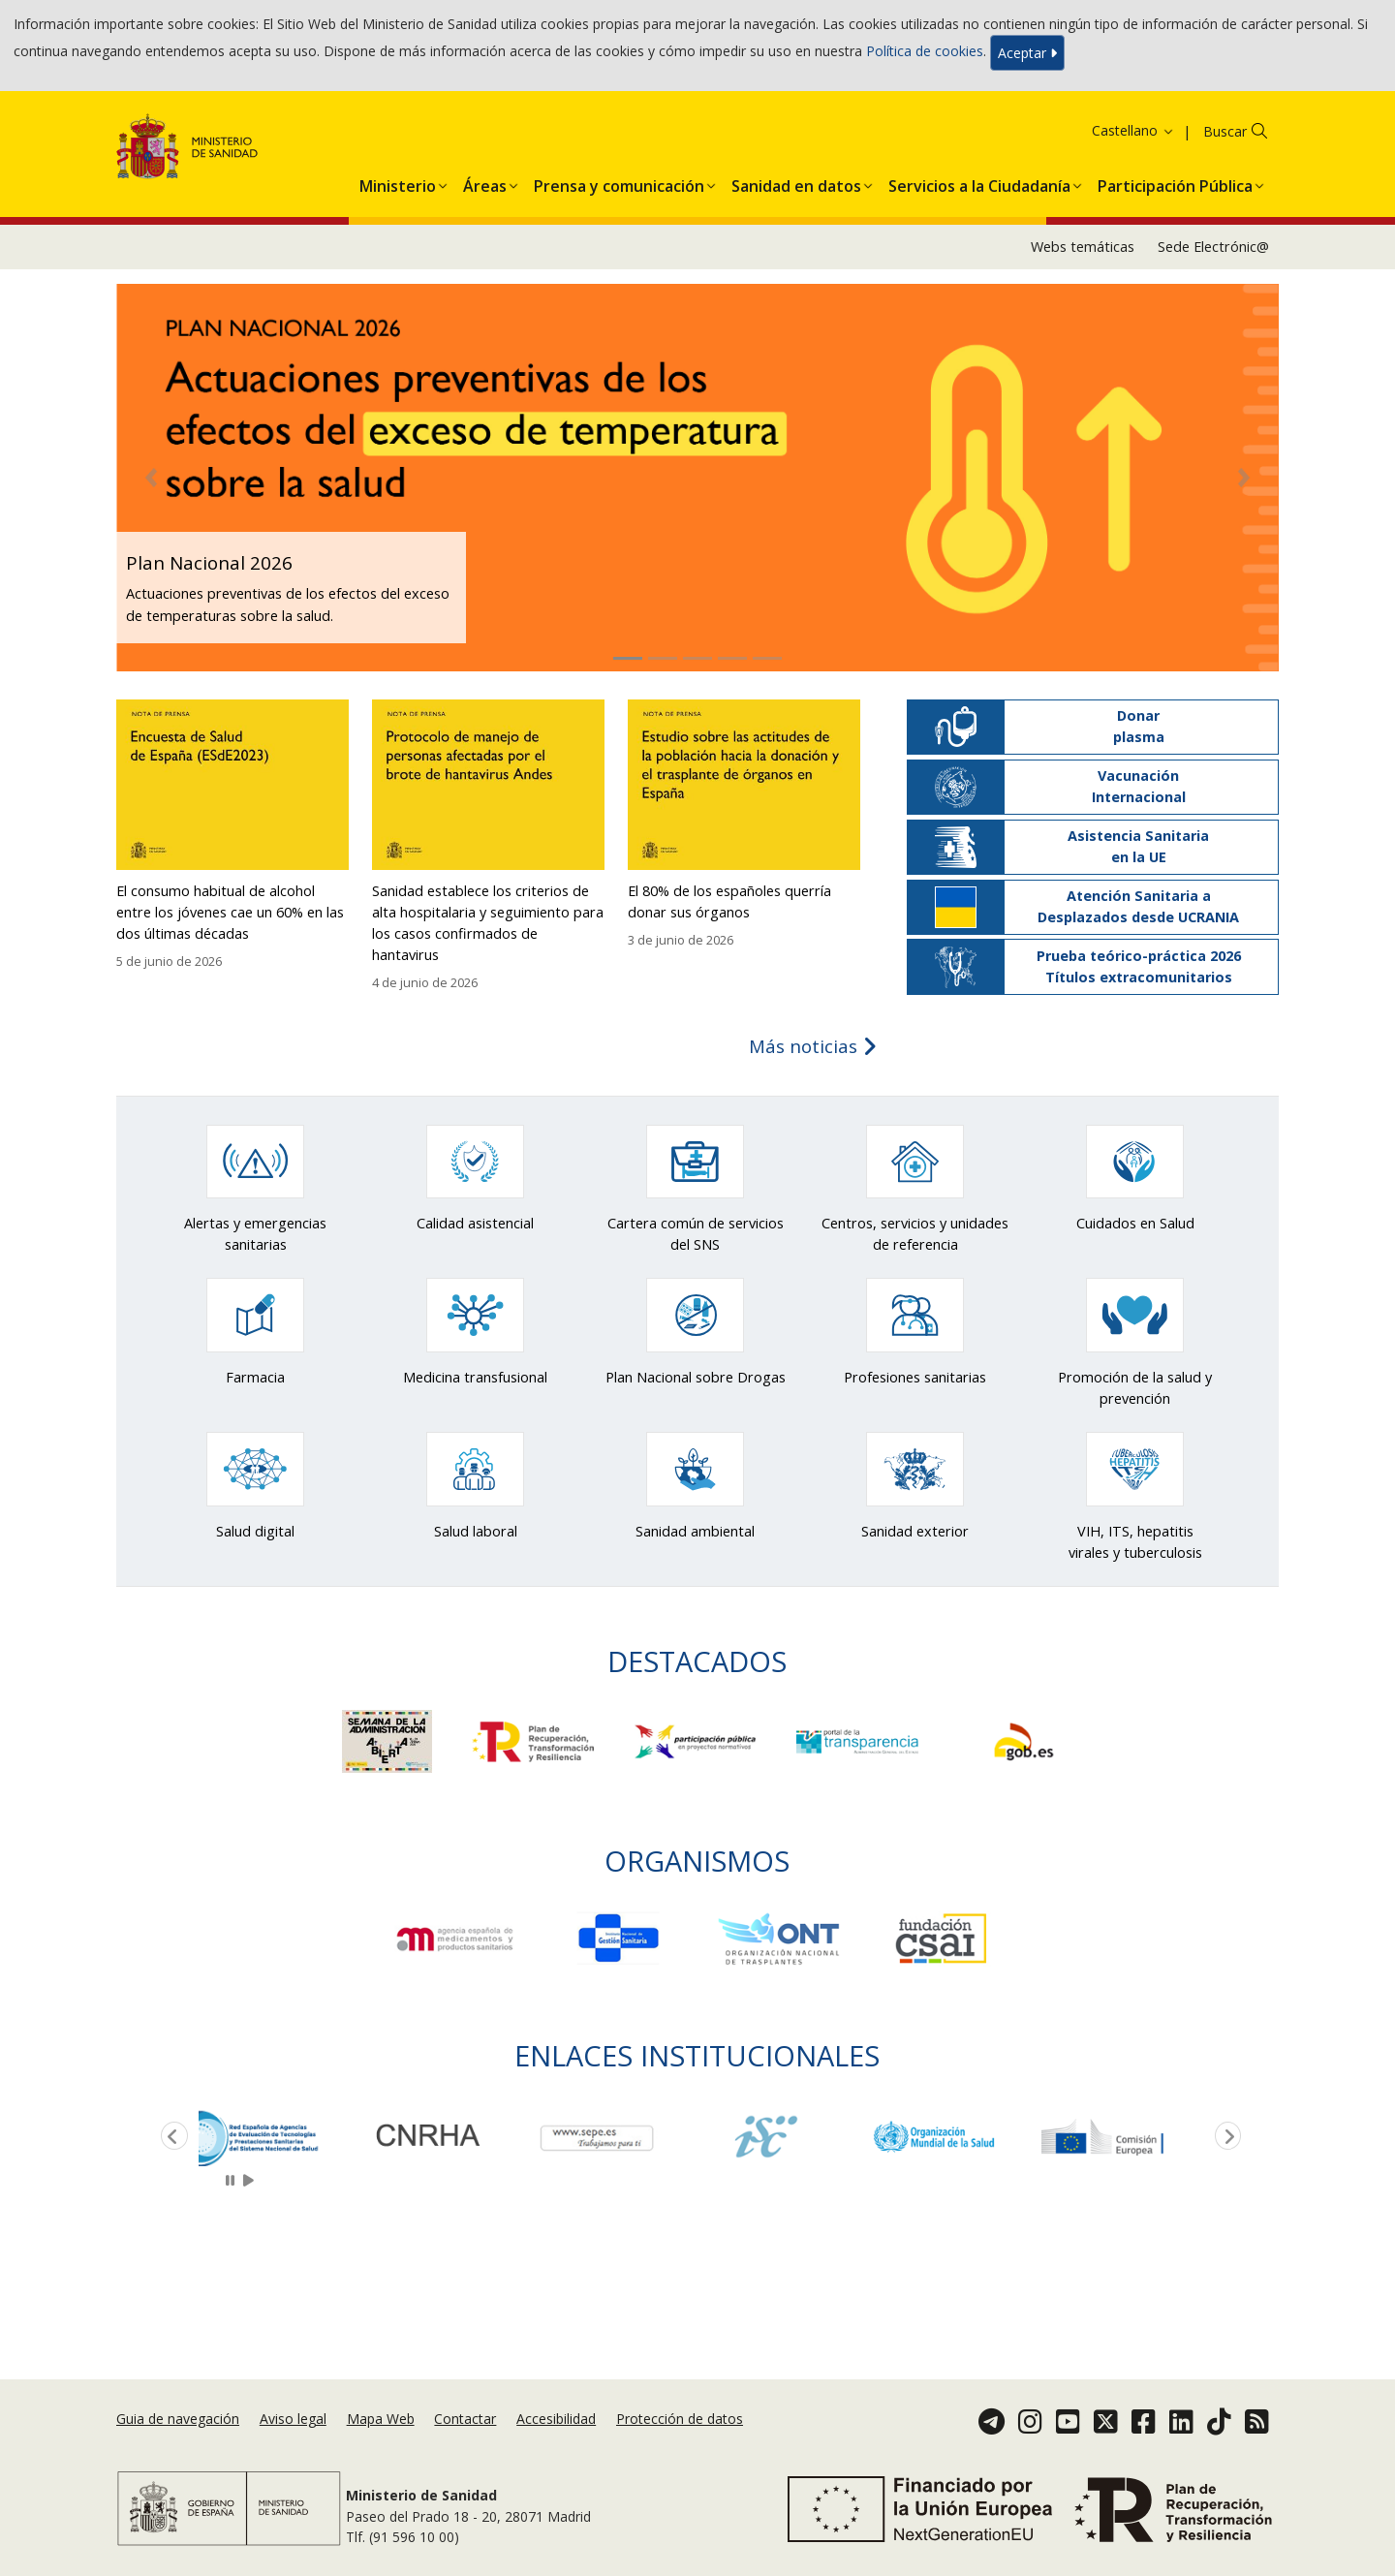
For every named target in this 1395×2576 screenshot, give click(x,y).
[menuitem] (398, 182)
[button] (398, 182)
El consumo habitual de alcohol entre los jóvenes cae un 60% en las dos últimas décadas (230, 912)
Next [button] (1224, 2137)
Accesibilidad (556, 2418)
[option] (283, 2136)
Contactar (465, 2418)
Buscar (1225, 131)
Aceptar (1027, 53)
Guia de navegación (177, 2418)
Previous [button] (170, 2137)
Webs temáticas (1082, 246)
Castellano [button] (1133, 130)
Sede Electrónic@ (1213, 246)
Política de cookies (924, 51)
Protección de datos (679, 2418)
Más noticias (813, 1046)
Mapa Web (381, 2418)
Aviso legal (293, 2418)
